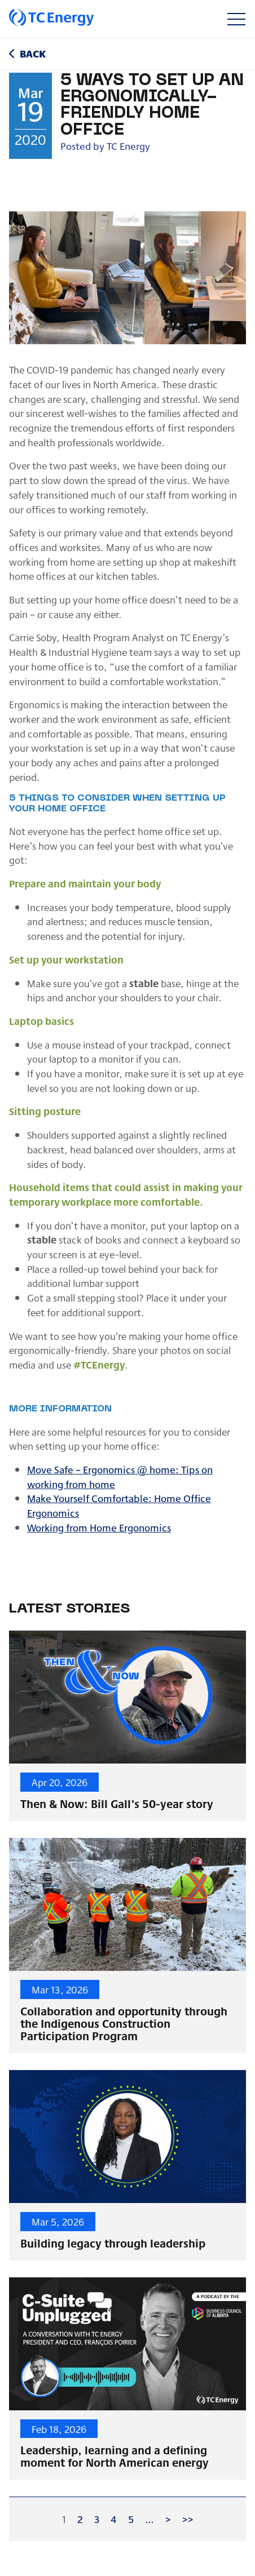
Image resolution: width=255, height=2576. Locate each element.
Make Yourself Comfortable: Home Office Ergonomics (119, 1505)
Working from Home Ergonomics (99, 1527)
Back (33, 53)
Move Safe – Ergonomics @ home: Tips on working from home (120, 1476)
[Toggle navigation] (236, 19)
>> (188, 2519)
